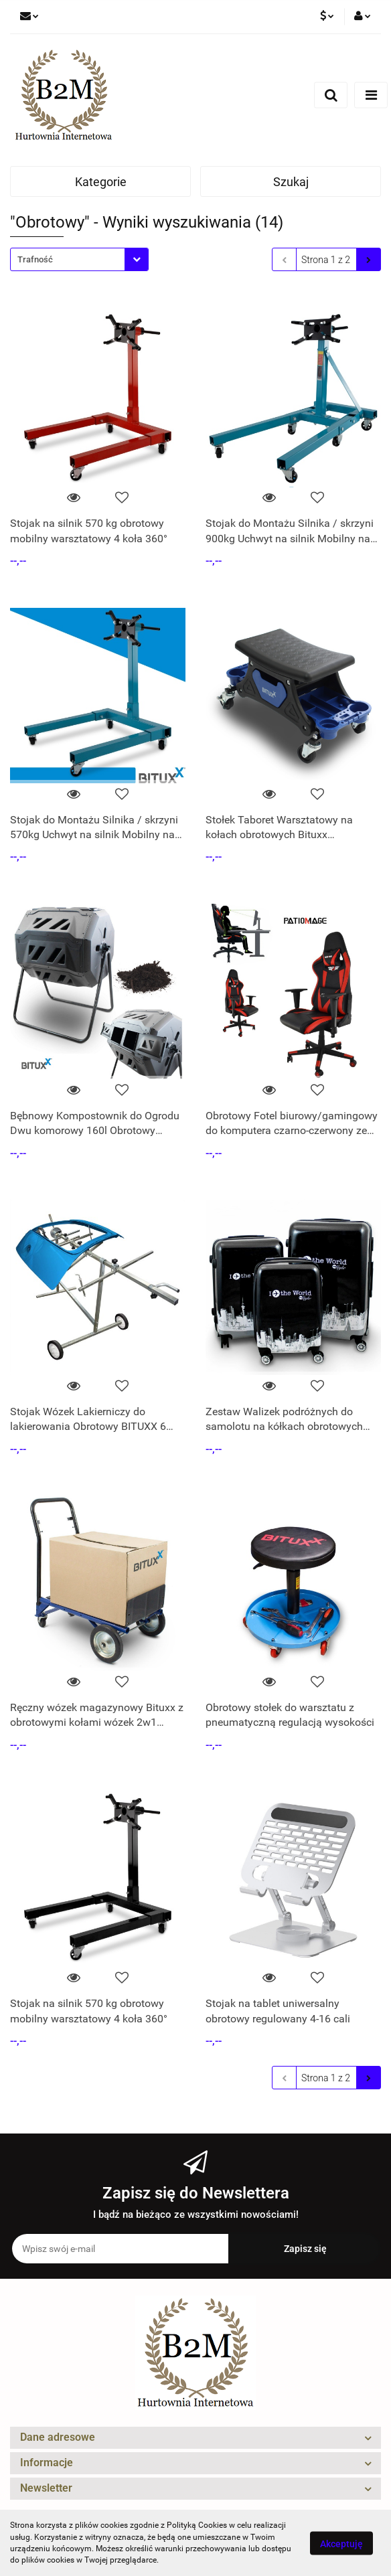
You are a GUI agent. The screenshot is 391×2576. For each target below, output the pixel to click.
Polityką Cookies (197, 2525)
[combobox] (79, 259)
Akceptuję (341, 2543)
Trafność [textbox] (35, 259)
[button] (195, 2438)
